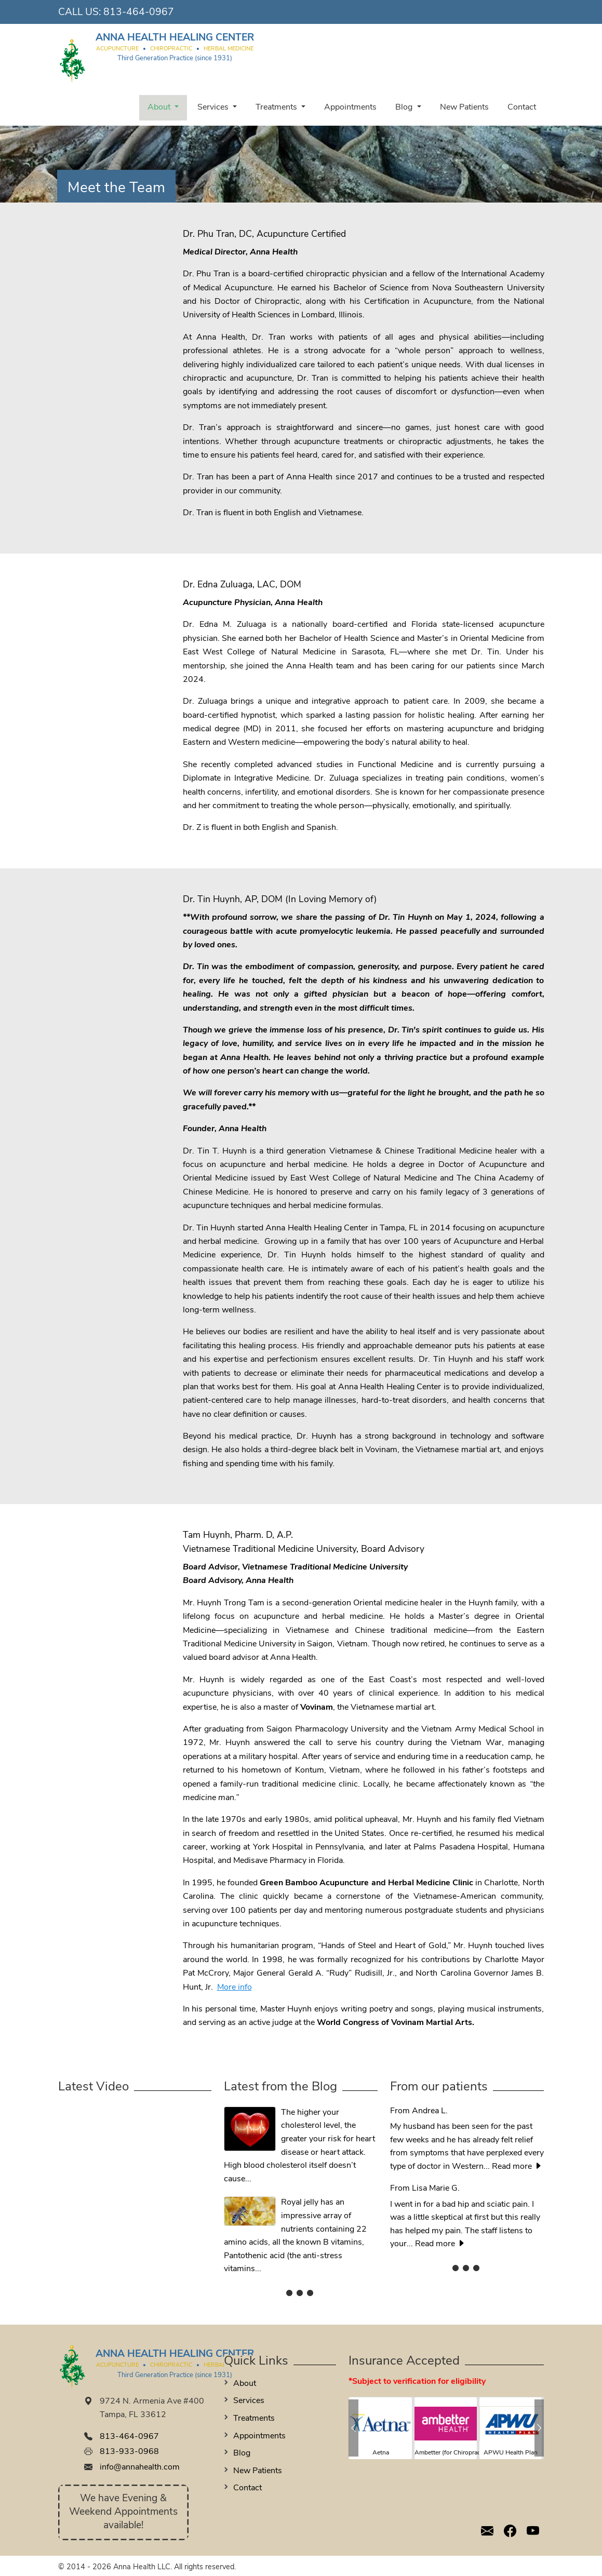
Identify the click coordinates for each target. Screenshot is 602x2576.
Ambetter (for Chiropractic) (451, 2453)
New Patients (464, 107)
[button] (353, 2428)
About (160, 107)
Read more (517, 2167)
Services (214, 107)
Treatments (277, 107)
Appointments (350, 107)
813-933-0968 (129, 2452)
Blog (404, 107)
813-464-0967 (138, 13)
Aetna (380, 2453)
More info (234, 1987)
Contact (521, 107)
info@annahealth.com (140, 2467)
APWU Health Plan (511, 2453)
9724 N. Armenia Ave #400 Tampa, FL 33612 (152, 2408)
